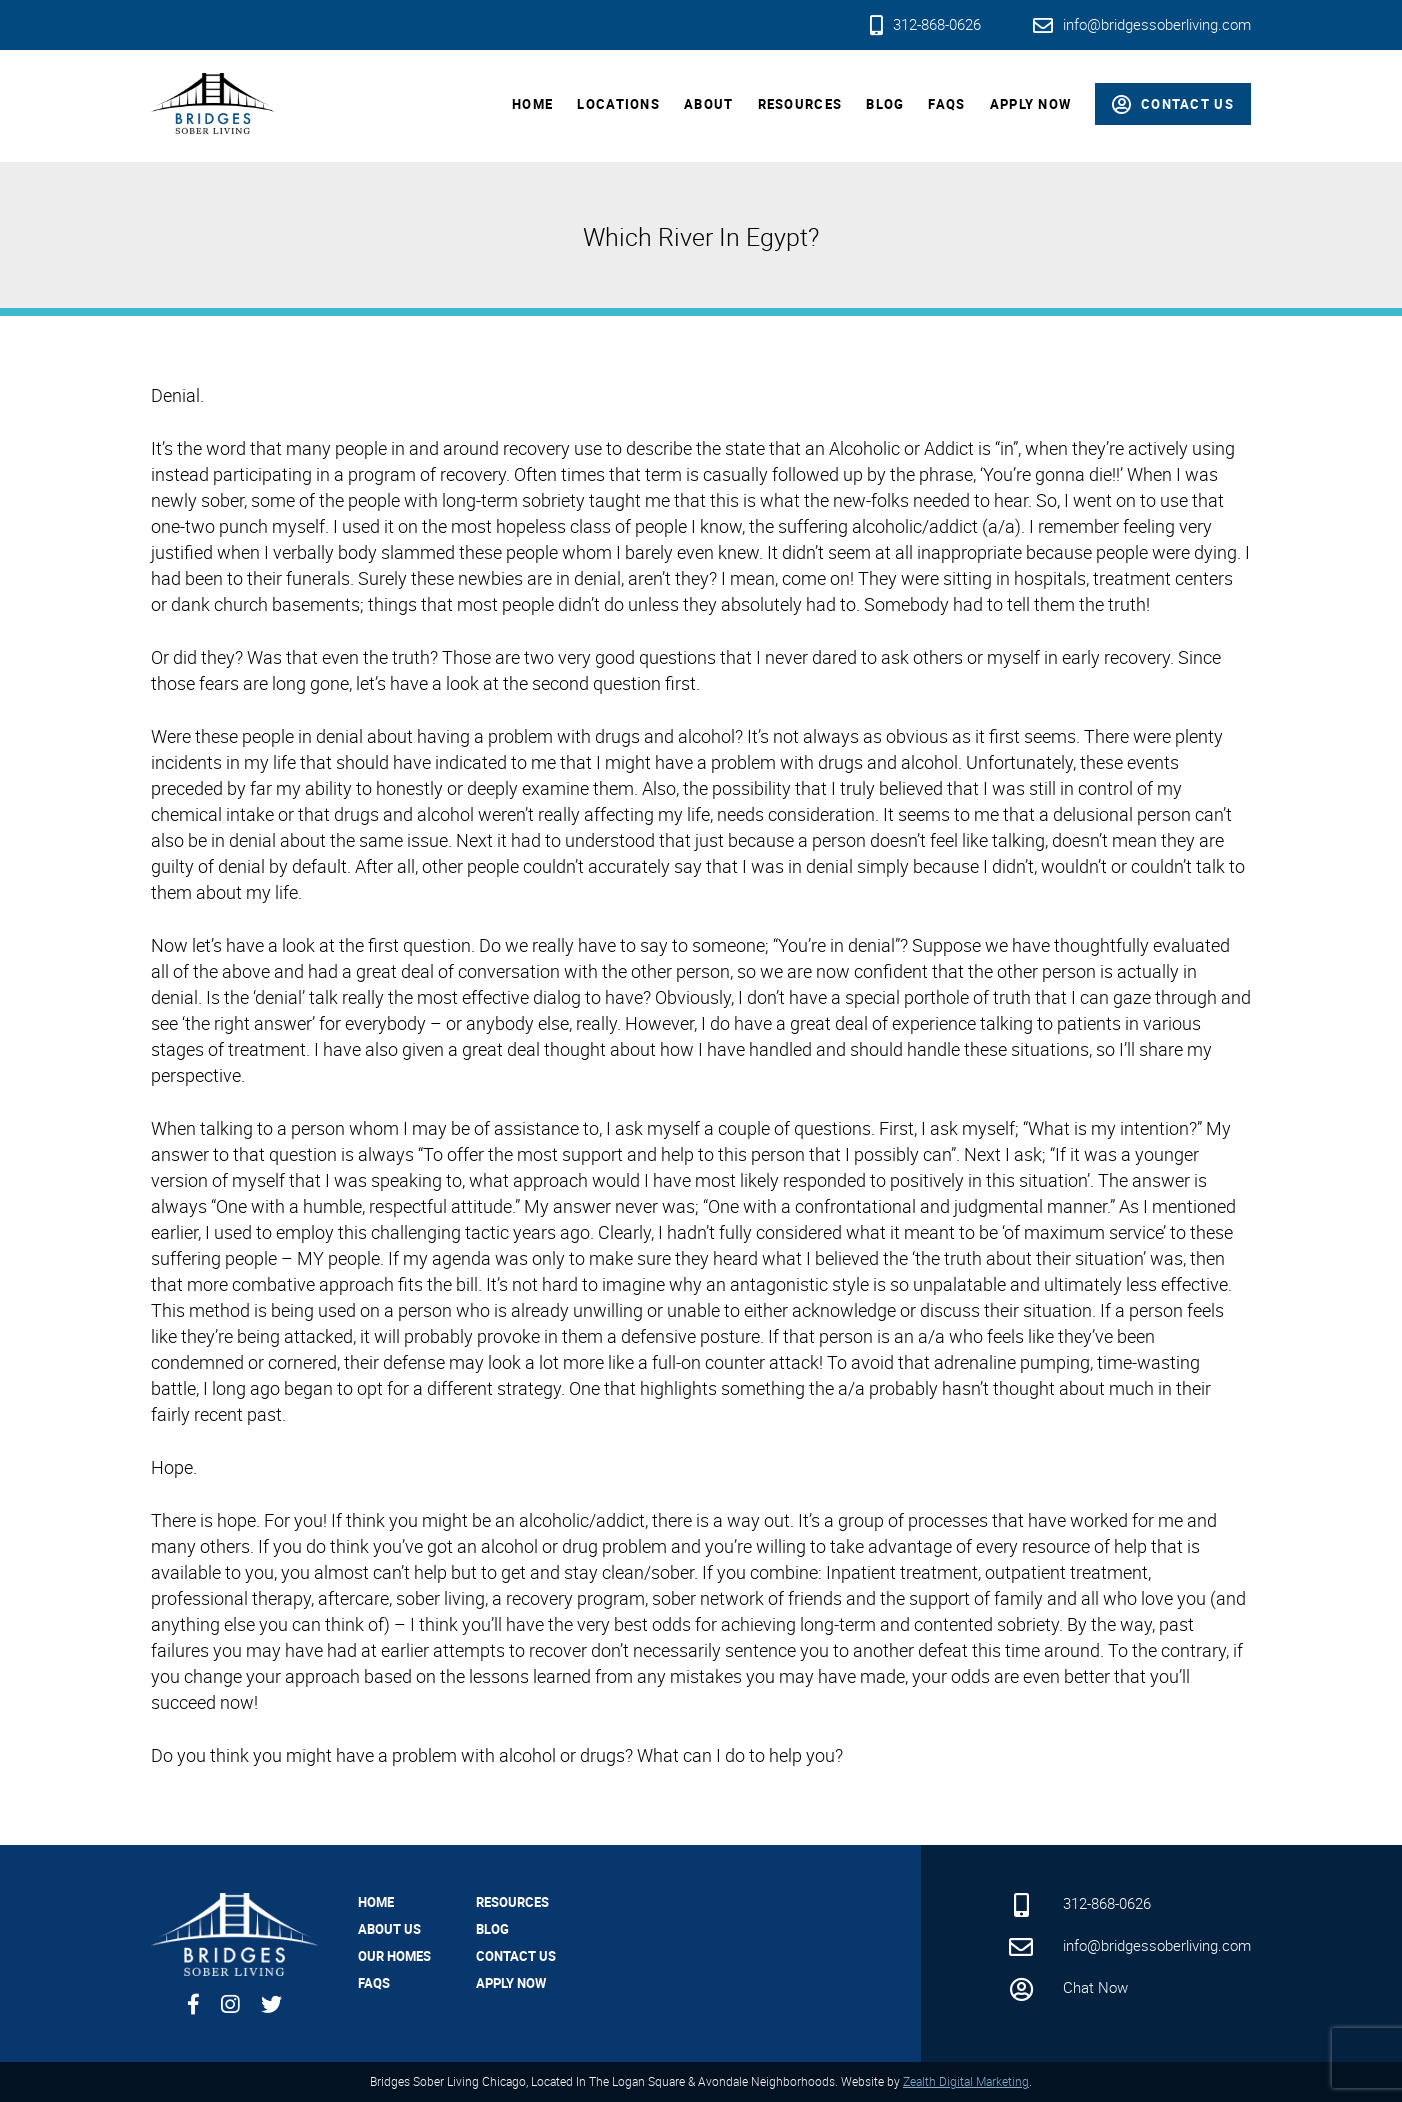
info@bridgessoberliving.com (1142, 24)
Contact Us (516, 1956)
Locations (618, 104)
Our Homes (394, 1956)
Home (532, 104)
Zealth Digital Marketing (966, 2081)
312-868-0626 (925, 24)
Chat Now (1068, 1987)
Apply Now (1031, 104)
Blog (885, 104)
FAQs (946, 104)
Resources (800, 104)
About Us (389, 1929)
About (709, 104)
